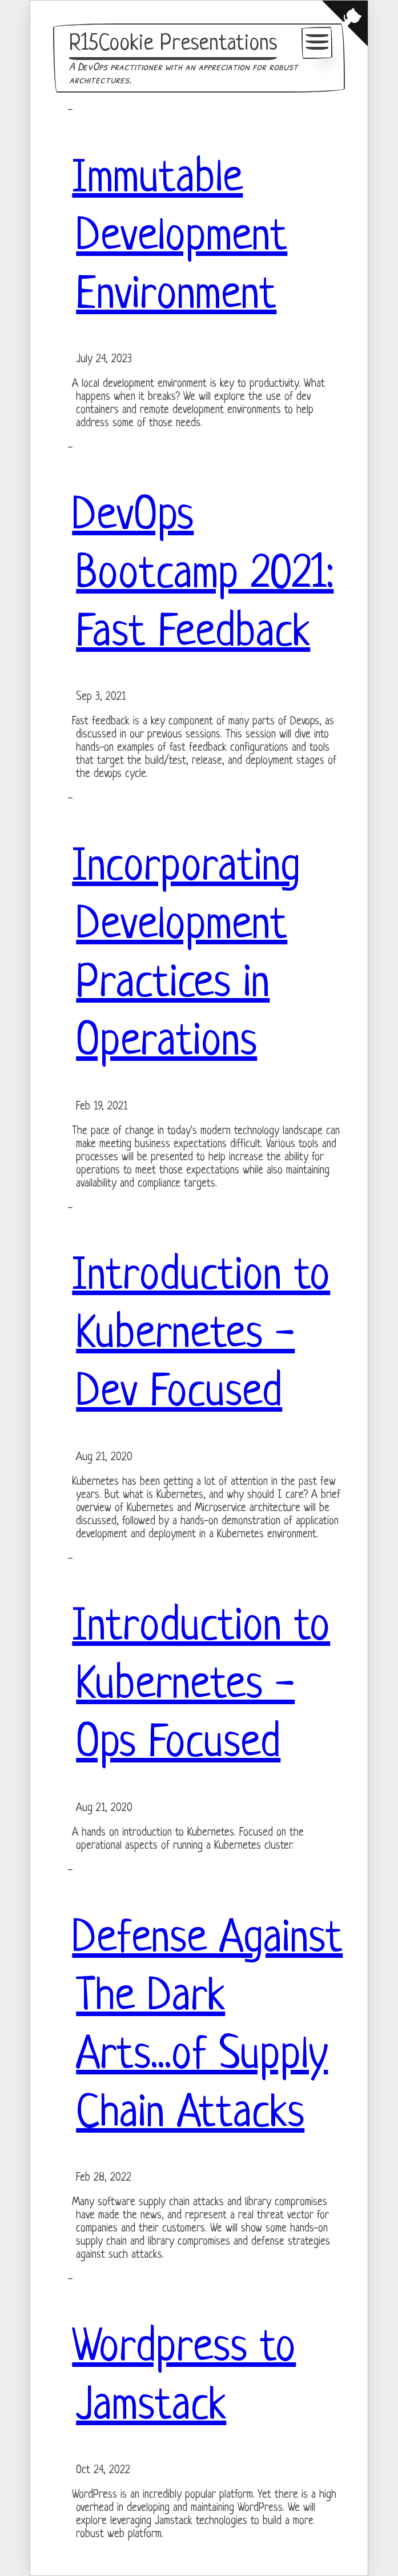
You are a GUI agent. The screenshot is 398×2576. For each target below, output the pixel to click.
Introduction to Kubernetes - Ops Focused (201, 1686)
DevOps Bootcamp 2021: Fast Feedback (202, 576)
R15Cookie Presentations (173, 44)
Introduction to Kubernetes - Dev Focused (201, 1335)
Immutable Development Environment (179, 238)
